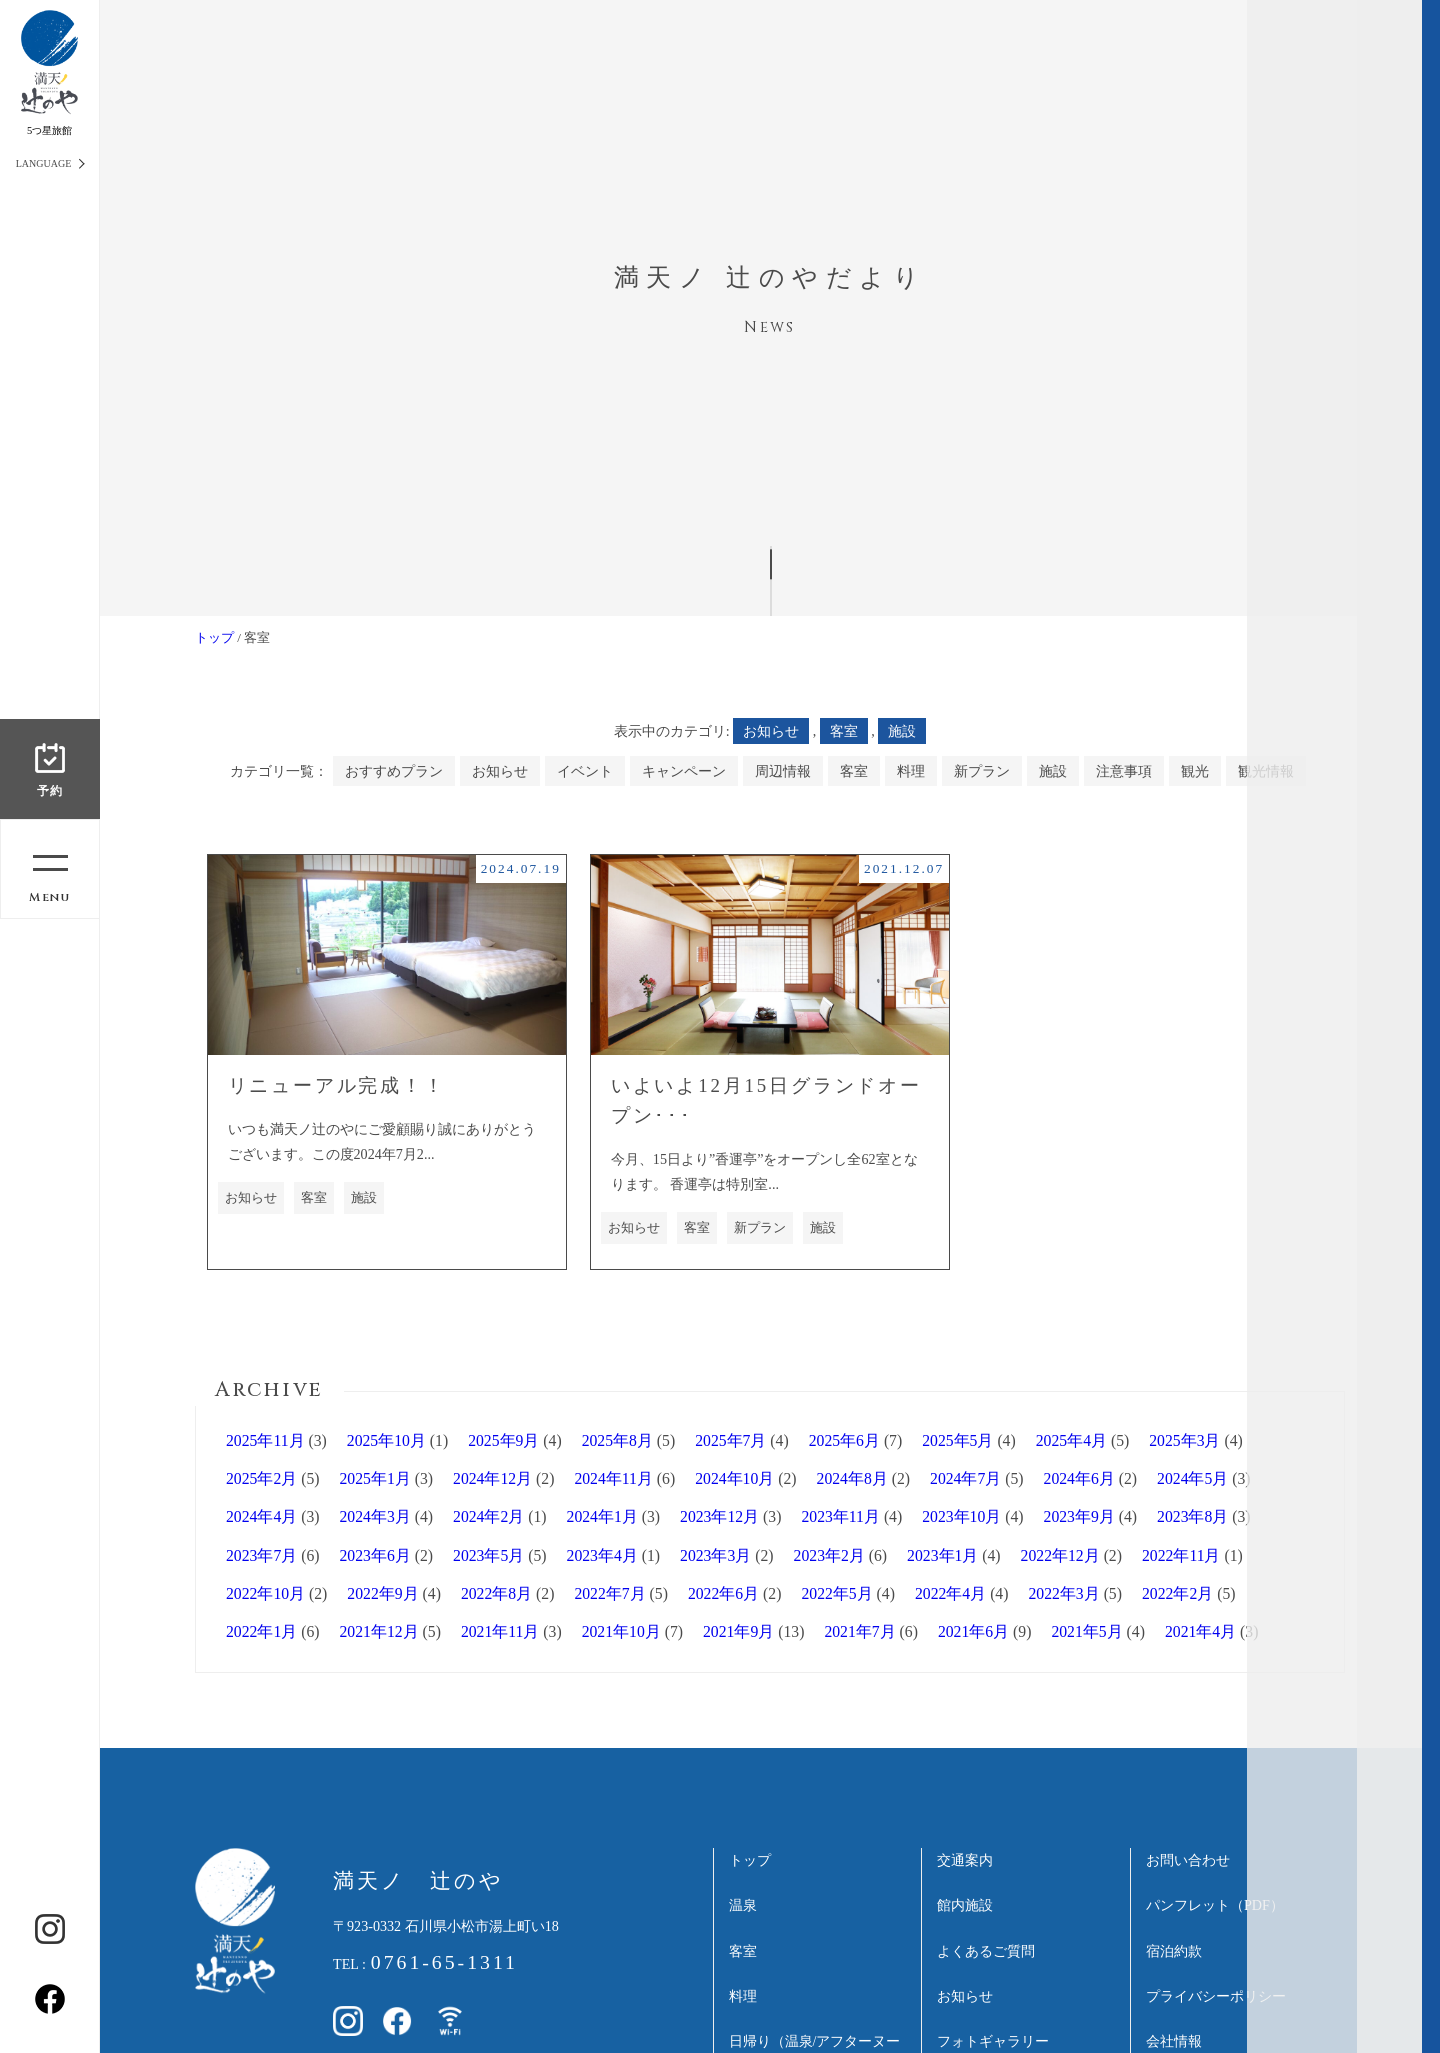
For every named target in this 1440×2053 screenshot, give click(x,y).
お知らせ (771, 731)
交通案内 (965, 1860)
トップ (214, 637)
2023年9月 (1079, 1516)
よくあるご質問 (986, 1951)
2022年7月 (609, 1593)
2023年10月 (961, 1516)
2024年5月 (1192, 1478)
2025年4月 (1071, 1440)
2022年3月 (1063, 1593)
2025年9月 (503, 1440)
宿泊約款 (1174, 1951)
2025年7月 (730, 1440)
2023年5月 (488, 1555)
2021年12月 (379, 1631)
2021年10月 (621, 1631)
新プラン (982, 771)
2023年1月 (942, 1555)
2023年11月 (840, 1516)
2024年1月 (602, 1516)
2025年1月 (375, 1478)
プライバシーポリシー (1216, 1996)
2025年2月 (261, 1478)
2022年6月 (723, 1593)
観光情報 (1266, 771)
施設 (902, 731)
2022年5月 (836, 1593)
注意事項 (1124, 771)
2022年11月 (1181, 1555)
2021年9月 (738, 1631)
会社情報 (1174, 2041)
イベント (585, 771)
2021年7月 (859, 1631)
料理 (911, 771)
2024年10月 (734, 1478)
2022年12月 (1060, 1555)
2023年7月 (261, 1555)
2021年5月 (1086, 1631)
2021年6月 (973, 1631)
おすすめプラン (394, 771)
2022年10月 (265, 1593)
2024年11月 (613, 1478)
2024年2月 (488, 1516)
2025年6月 (844, 1440)
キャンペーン (684, 771)
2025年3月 (1184, 1440)
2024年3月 (375, 1516)
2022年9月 (382, 1593)
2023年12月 (719, 1516)
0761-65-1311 (444, 1962)
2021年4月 (1200, 1631)
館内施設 (965, 1905)
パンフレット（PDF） (1215, 1905)
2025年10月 (386, 1440)
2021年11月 (500, 1631)
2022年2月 (1177, 1593)
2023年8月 (1192, 1516)
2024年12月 (492, 1478)
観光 (1195, 771)
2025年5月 (957, 1440)
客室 (844, 731)
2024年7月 (965, 1478)
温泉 (743, 1905)
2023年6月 (375, 1555)
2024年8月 (852, 1478)
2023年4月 (602, 1555)
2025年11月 (265, 1440)
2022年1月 (261, 1631)
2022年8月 (496, 1593)
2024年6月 (1079, 1478)
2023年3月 (715, 1555)
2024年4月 (261, 1516)
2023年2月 (829, 1555)
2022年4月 (950, 1593)
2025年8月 (617, 1440)
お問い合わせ (1188, 1860)
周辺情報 (783, 771)
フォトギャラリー (993, 2041)
